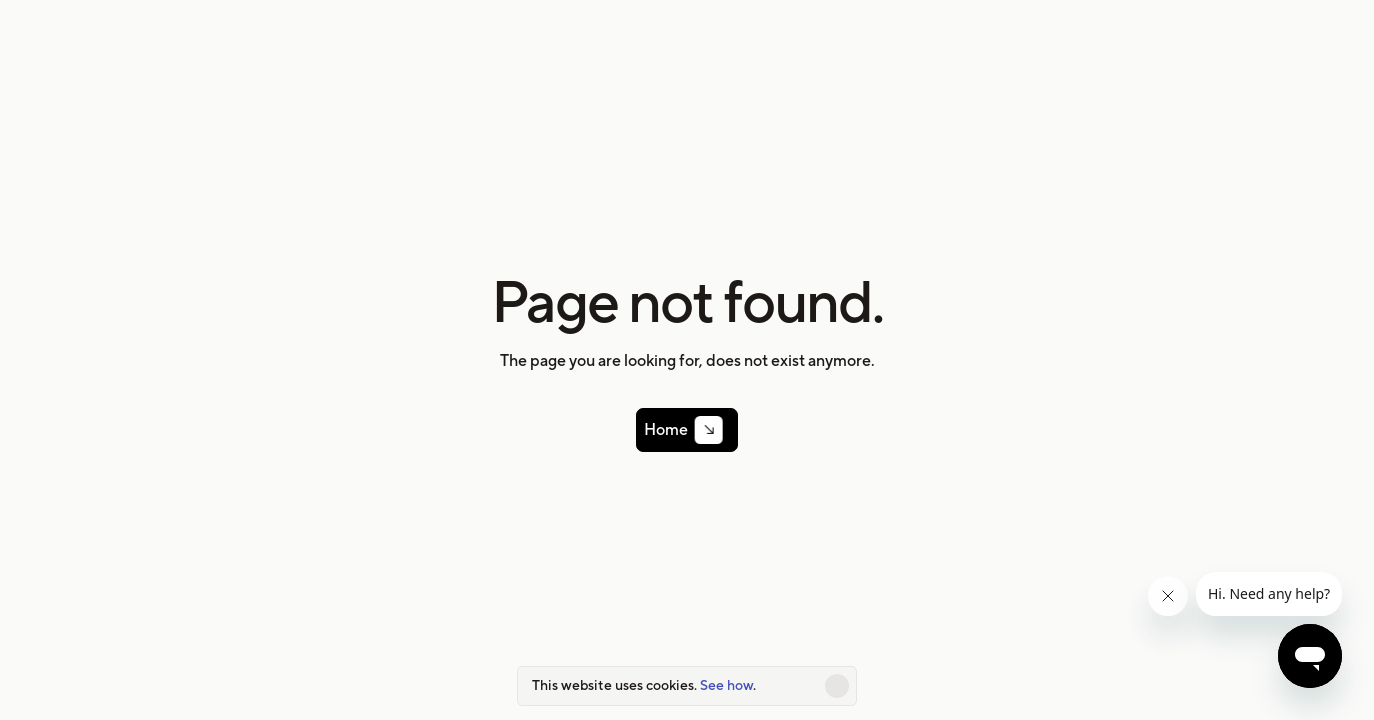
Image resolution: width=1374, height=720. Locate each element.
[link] (687, 430)
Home (673, 430)
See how (726, 685)
